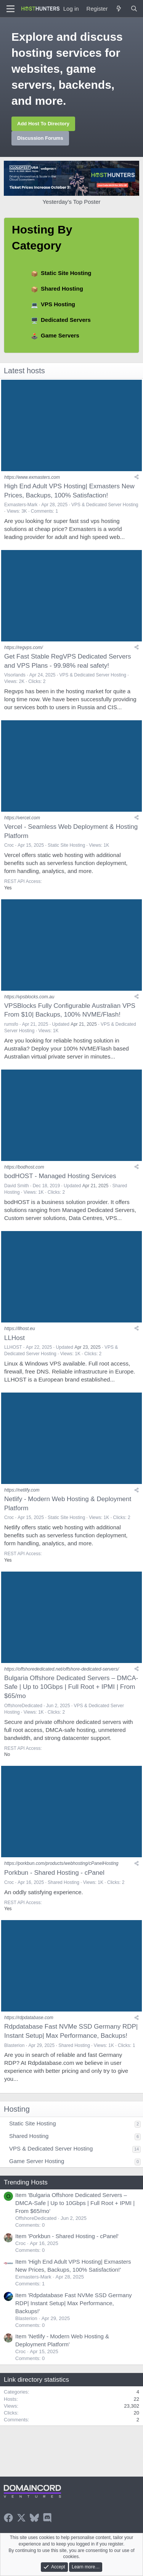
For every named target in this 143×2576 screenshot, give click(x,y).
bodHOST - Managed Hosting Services (60, 1176)
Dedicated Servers (66, 320)
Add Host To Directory (43, 123)
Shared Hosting (62, 288)
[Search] (134, 9)
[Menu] (10, 8)
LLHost (14, 1338)
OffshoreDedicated (23, 1705)
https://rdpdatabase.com (28, 2017)
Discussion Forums (40, 138)
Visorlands (15, 675)
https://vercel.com (22, 817)
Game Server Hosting (36, 2161)
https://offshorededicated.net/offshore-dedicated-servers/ (61, 1669)
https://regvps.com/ (23, 647)
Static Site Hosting (66, 273)
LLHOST (13, 1347)
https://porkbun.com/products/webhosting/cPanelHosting (61, 1863)
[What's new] (118, 9)
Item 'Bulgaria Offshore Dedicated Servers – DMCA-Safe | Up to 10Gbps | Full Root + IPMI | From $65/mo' (75, 2203)
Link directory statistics (36, 2379)
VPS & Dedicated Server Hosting (104, 504)
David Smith (16, 1185)
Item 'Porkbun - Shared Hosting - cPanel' (67, 2236)
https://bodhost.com (24, 1167)
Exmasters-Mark (20, 504)
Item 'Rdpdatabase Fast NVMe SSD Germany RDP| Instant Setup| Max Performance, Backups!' (73, 2303)
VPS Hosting (58, 304)
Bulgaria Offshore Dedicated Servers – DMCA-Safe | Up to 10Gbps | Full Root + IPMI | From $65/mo (71, 1687)
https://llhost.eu (19, 1328)
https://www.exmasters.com (32, 477)
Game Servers (60, 335)
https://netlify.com (21, 1490)
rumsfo (11, 1024)
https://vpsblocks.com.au (29, 996)
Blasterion (14, 2045)
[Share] (136, 477)
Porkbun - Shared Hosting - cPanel (54, 1872)
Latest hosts (24, 370)
